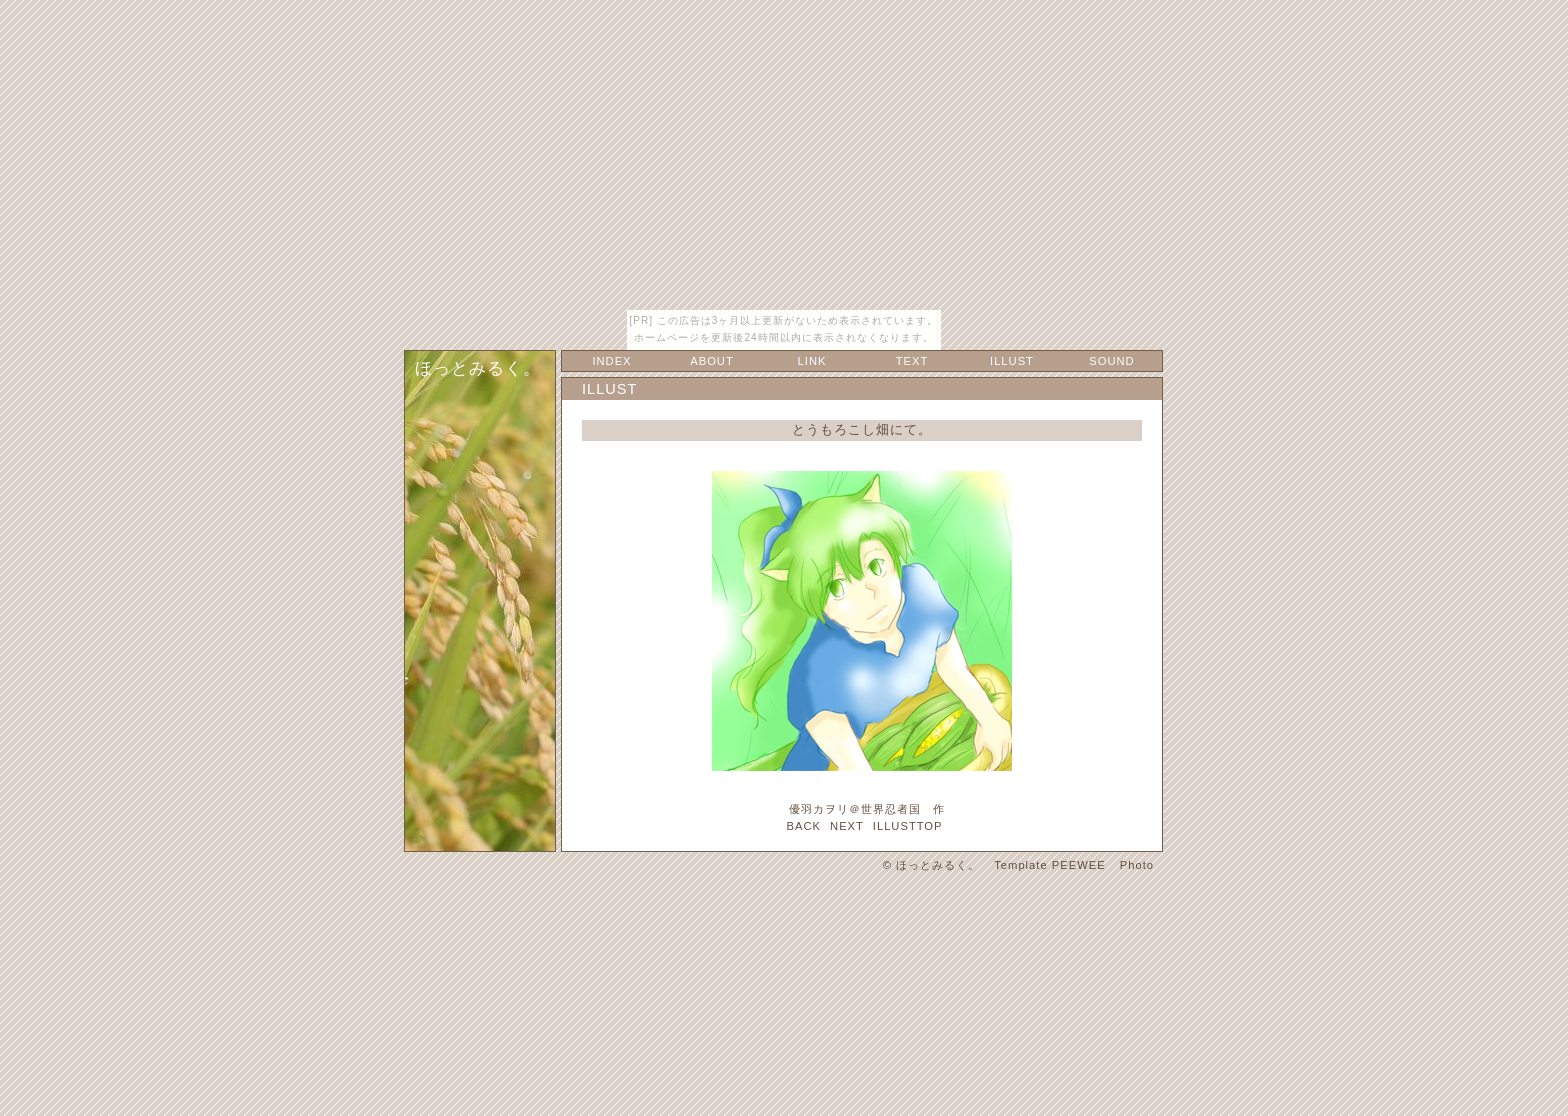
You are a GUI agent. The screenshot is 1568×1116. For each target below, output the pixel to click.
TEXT (912, 361)
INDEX (611, 361)
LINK (812, 361)
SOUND (1111, 361)
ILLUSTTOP (908, 826)
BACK (803, 826)
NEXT (847, 826)
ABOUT (712, 361)
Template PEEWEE (1049, 865)
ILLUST (1012, 361)
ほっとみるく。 (478, 368)
